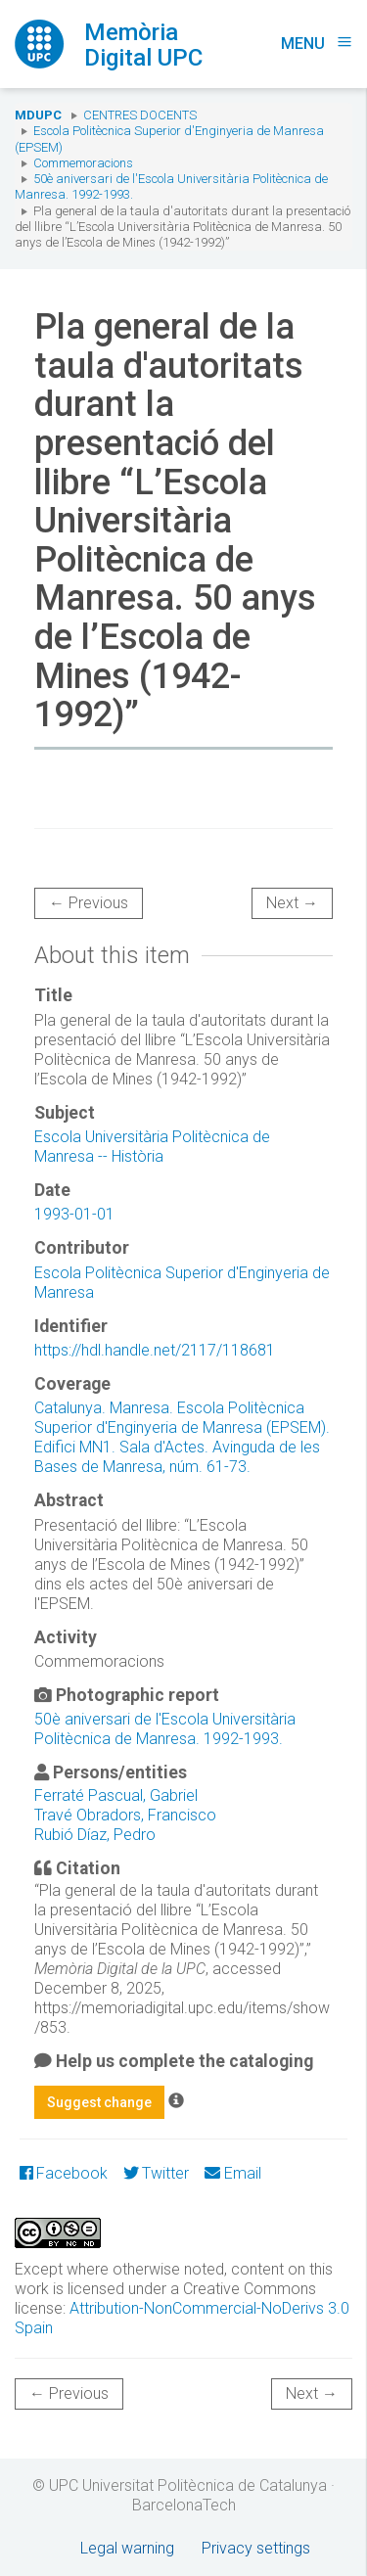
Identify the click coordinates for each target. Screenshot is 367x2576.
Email (232, 2173)
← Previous (88, 903)
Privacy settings (256, 2548)
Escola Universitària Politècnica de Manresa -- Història (152, 1146)
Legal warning (127, 2548)
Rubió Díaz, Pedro (95, 1834)
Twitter (156, 2173)
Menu (316, 43)
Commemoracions (83, 163)
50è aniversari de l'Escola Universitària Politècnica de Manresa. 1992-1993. (165, 1729)
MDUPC (38, 115)
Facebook (64, 2173)
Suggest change (99, 2102)
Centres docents (140, 115)
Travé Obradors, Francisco (125, 1815)
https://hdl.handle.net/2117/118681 (154, 1350)
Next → (292, 903)
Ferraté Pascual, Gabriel (116, 1795)
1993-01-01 (74, 1214)
